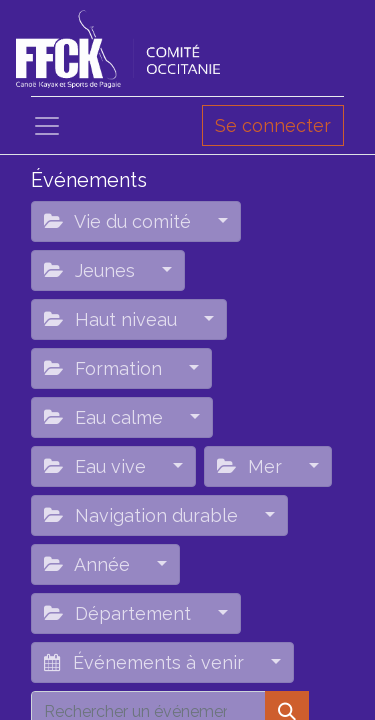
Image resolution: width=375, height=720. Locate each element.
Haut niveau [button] (113, 319)
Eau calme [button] (106, 417)
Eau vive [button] (97, 466)
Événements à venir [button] (146, 662)
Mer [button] (252, 466)
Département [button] (120, 613)
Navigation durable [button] (143, 515)
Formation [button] (105, 368)
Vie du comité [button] (120, 221)
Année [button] (89, 564)
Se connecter (273, 125)
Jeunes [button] (92, 270)
